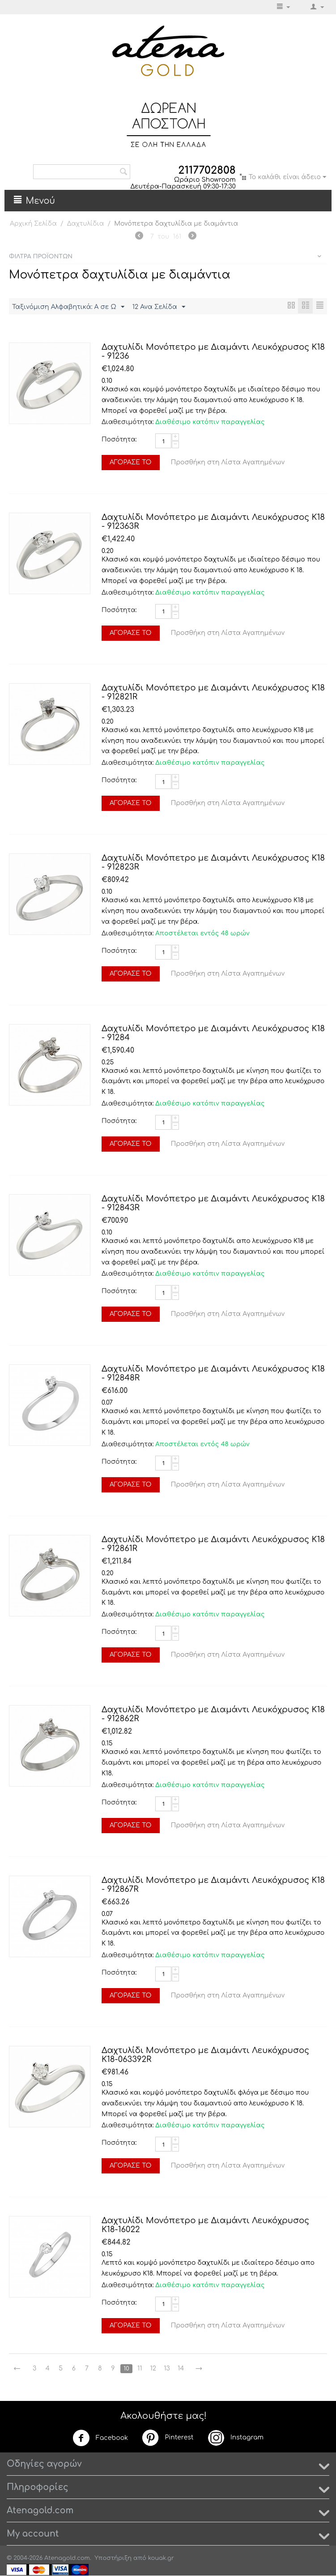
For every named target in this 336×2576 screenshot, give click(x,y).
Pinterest (167, 2438)
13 (171, 2369)
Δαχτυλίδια (85, 223)
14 (185, 2369)
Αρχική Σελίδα (33, 223)
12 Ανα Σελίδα (158, 307)
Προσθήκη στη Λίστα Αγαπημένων (228, 462)
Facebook (100, 2438)
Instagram (235, 2438)
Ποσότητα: (119, 440)
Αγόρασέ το (131, 462)
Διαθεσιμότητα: (126, 422)
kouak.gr (161, 2558)
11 (142, 2369)
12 (157, 2369)
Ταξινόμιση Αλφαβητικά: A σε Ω (68, 307)
